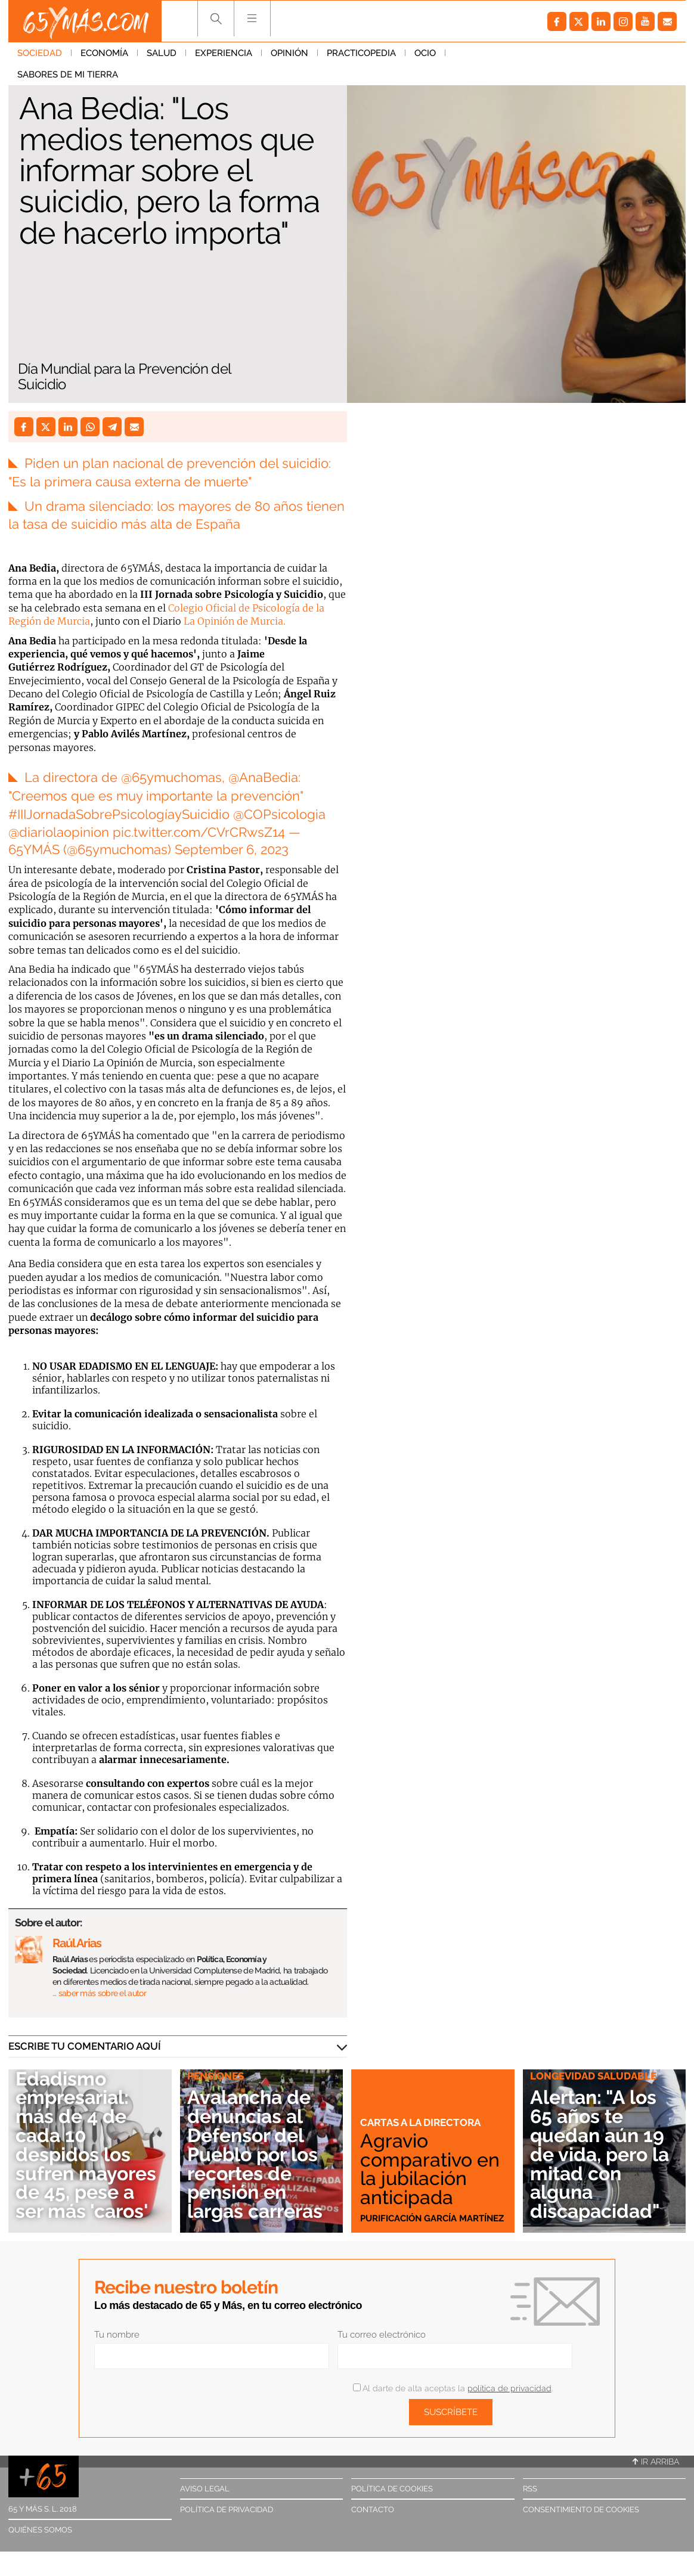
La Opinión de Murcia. (235, 621)
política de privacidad (509, 2388)
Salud (161, 53)
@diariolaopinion (58, 832)
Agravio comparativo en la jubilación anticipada (430, 2169)
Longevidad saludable (593, 2076)
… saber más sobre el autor (99, 1993)
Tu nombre (117, 2334)
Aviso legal (205, 2488)
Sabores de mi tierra (504, 53)
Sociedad (39, 53)
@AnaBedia (263, 777)
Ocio (425, 53)
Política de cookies (392, 2488)
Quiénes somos (40, 2529)
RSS (530, 2488)
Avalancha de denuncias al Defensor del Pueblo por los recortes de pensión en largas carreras (255, 2154)
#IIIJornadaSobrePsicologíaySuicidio (119, 814)
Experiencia (223, 53)
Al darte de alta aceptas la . (453, 2388)
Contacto (372, 2509)
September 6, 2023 (232, 849)
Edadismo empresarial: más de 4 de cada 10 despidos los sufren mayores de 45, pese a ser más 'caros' (86, 2145)
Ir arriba (656, 2461)
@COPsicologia (279, 814)
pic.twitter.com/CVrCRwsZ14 (199, 832)
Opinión (289, 53)
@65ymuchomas (171, 777)
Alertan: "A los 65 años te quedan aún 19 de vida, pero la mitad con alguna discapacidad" (599, 2154)
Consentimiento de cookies (581, 2509)
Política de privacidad (226, 2509)
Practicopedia (361, 53)
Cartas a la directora (420, 2122)
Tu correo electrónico (381, 2334)
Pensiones (215, 2076)
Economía (104, 53)
